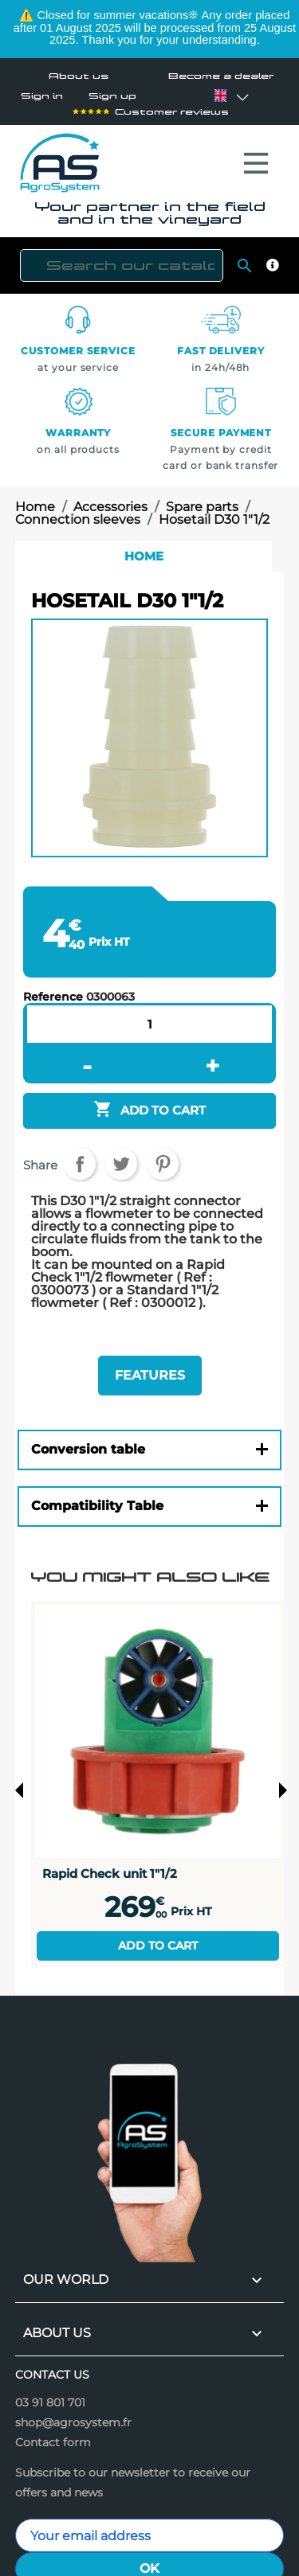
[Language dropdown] (220, 95)
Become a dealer (220, 75)
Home (143, 548)
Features (150, 1367)
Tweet (121, 1156)
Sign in (42, 96)
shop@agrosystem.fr (73, 2414)
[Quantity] (150, 1015)
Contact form (53, 2434)
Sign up (112, 96)
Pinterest (163, 1156)
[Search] (121, 257)
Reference (53, 988)
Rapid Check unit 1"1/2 (109, 1865)
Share (80, 1156)
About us (78, 75)
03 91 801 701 (50, 2394)
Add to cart (158, 1937)
